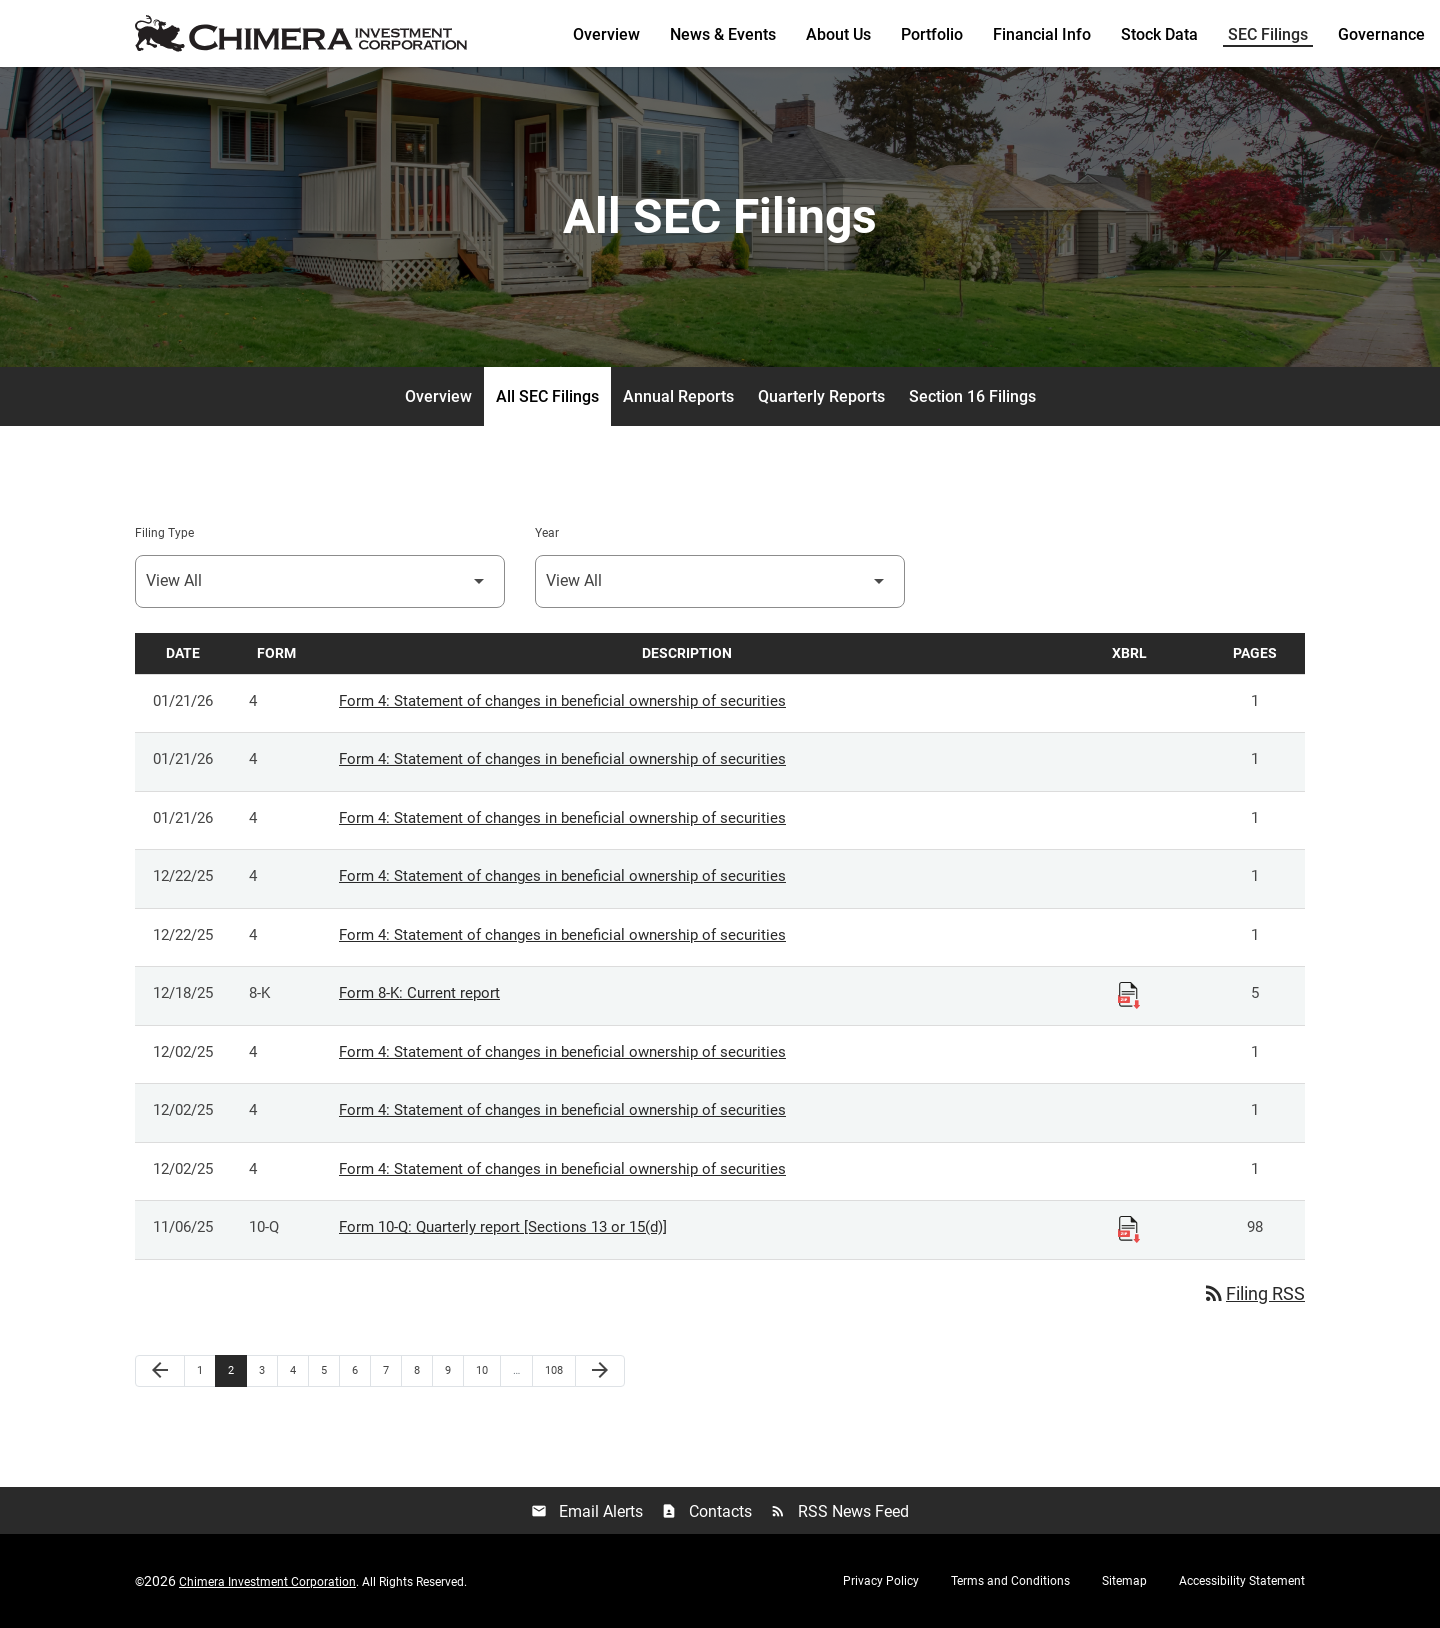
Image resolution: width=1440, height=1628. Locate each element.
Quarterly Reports (821, 396)
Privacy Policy (881, 1581)
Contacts (706, 1511)
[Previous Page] (160, 1371)
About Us (838, 34)
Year (547, 533)
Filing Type (164, 533)
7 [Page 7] (392, 1370)
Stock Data (1159, 34)
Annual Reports (678, 396)
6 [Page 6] (361, 1370)
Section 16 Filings (972, 396)
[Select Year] (720, 581)
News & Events (723, 34)
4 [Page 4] (299, 1370)
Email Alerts (587, 1511)
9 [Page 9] (454, 1370)
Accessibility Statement (1242, 1581)
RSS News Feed (839, 1511)
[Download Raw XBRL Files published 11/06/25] (1129, 1229)
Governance (1381, 34)
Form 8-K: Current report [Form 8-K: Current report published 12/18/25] (419, 994)
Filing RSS (1253, 1293)
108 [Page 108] (556, 1370)
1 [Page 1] (206, 1370)
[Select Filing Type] (320, 581)
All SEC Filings (547, 396)
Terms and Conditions (1010, 1581)
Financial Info (1042, 34)
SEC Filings (1268, 34)
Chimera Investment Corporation (267, 1582)
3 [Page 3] (268, 1370)
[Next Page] (600, 1371)
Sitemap (1124, 1581)
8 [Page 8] (423, 1370)
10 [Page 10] (487, 1370)
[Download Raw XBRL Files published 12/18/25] (1129, 995)
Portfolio (932, 34)
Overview (606, 34)
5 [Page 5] (330, 1370)
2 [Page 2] (237, 1370)
